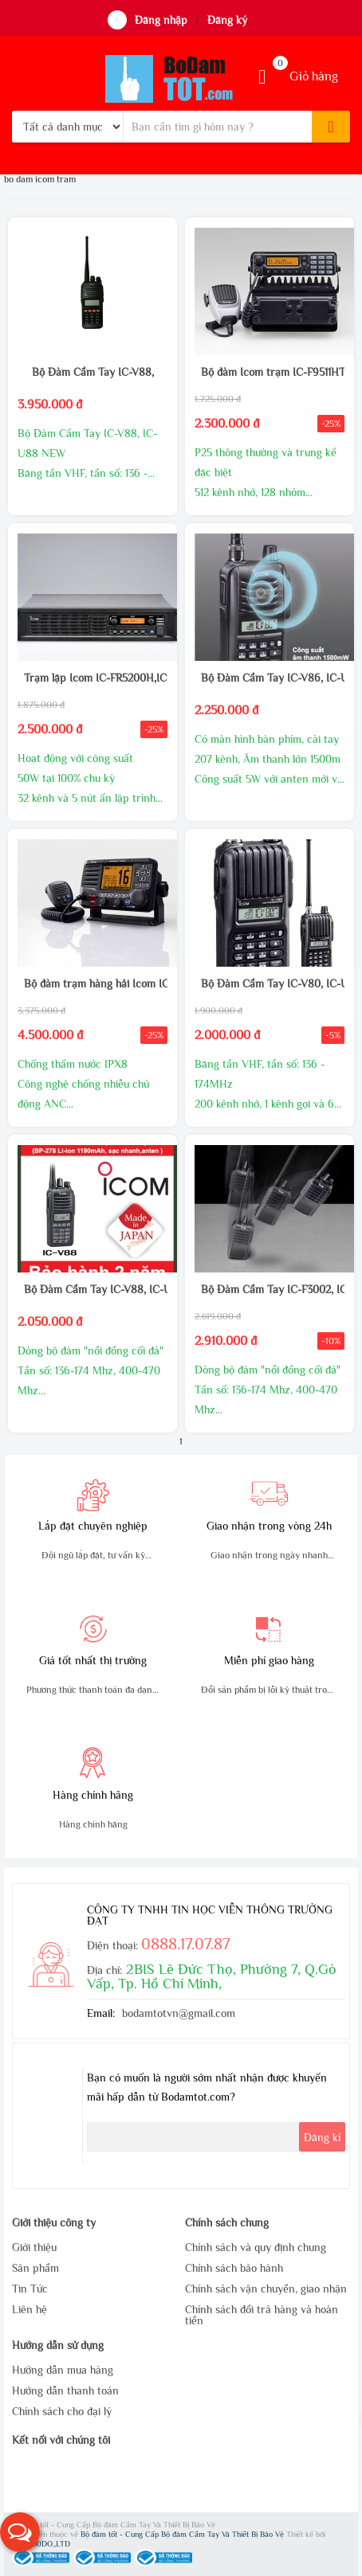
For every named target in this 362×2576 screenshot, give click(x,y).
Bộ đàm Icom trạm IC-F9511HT (269, 371)
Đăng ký (227, 20)
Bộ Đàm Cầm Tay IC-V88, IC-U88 (92, 1289)
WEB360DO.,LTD (41, 2543)
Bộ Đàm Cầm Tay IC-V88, (93, 371)
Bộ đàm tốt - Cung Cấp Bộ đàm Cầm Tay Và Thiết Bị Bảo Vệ (183, 2534)
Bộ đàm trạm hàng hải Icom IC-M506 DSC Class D (92, 983)
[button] (20, 2532)
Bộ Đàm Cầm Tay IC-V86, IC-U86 (269, 677)
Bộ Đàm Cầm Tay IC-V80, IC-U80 (269, 983)
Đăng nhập (161, 20)
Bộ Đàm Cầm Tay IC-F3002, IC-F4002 (269, 1289)
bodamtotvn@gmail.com (178, 2013)
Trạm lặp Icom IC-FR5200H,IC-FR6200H (92, 677)
